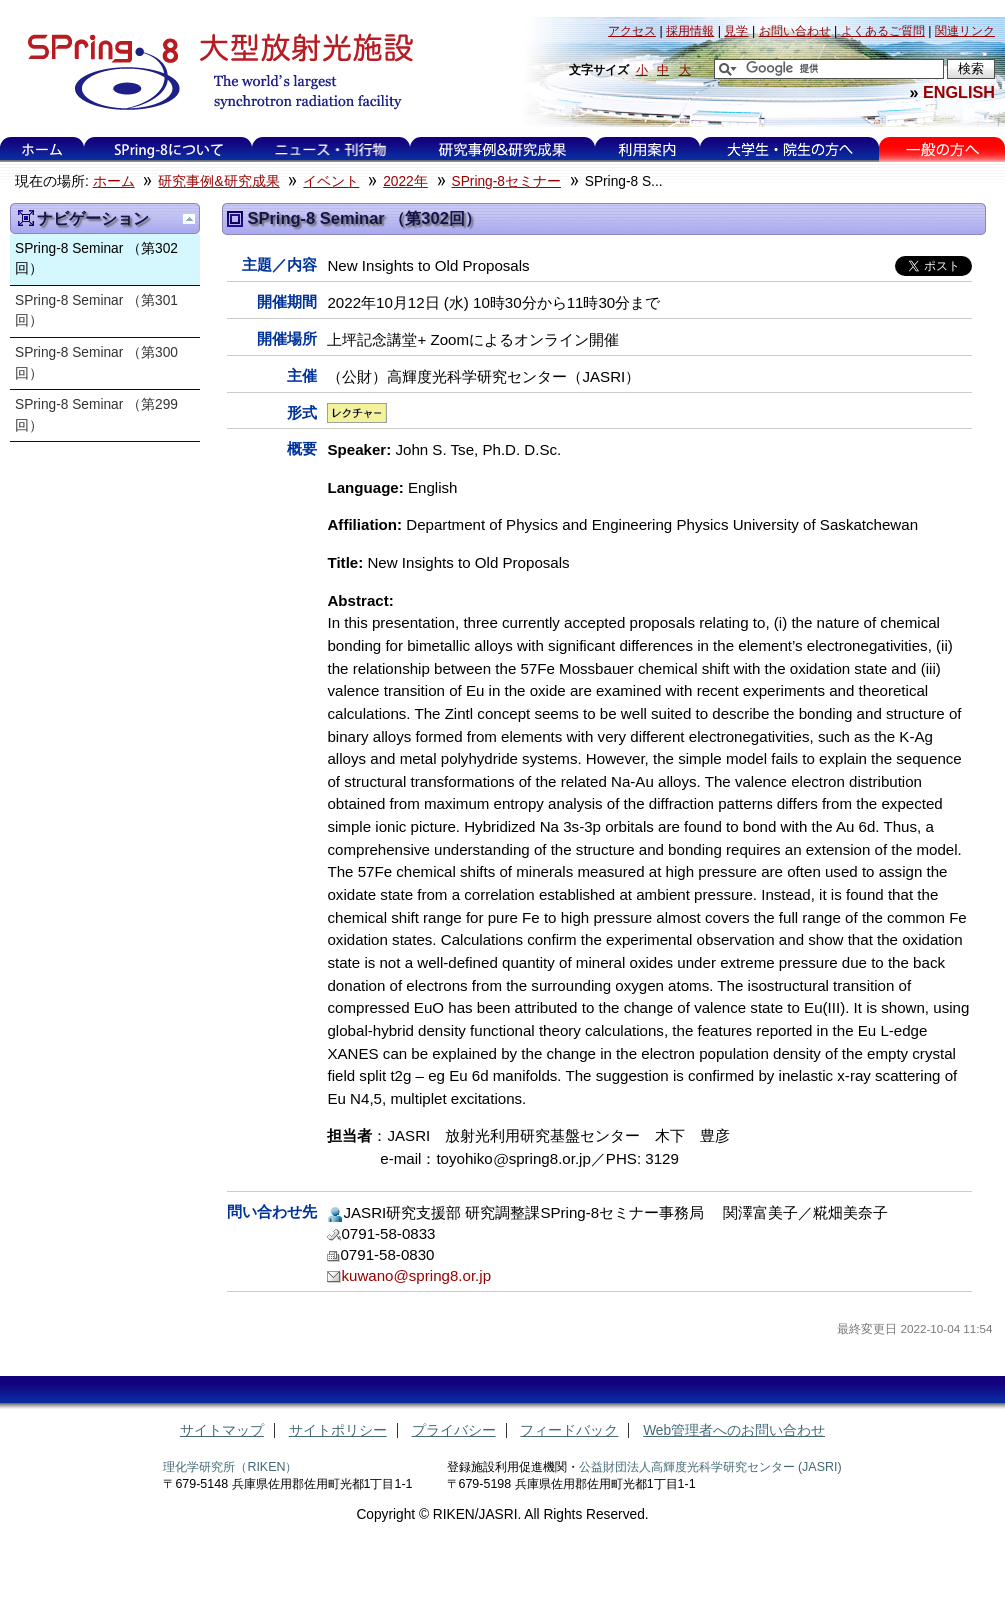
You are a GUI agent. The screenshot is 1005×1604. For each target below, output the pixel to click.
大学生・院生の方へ (790, 149)
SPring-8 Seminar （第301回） (96, 311)
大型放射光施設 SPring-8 (213, 72)
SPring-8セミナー (506, 181)
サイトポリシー (338, 1430)
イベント (331, 181)
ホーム (42, 149)
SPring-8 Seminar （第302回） (96, 259)
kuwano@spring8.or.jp (416, 1275)
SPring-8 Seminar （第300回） (96, 363)
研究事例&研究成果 (502, 149)
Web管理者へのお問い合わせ (734, 1430)
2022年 (405, 181)
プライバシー (454, 1430)
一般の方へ (942, 149)
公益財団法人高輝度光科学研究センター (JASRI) (710, 1467)
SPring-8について (168, 149)
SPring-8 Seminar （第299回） (96, 415)
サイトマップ (222, 1430)
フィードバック (569, 1430)
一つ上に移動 (189, 219)
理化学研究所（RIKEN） (230, 1467)
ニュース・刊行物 (331, 149)
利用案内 (647, 149)
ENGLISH (959, 92)
